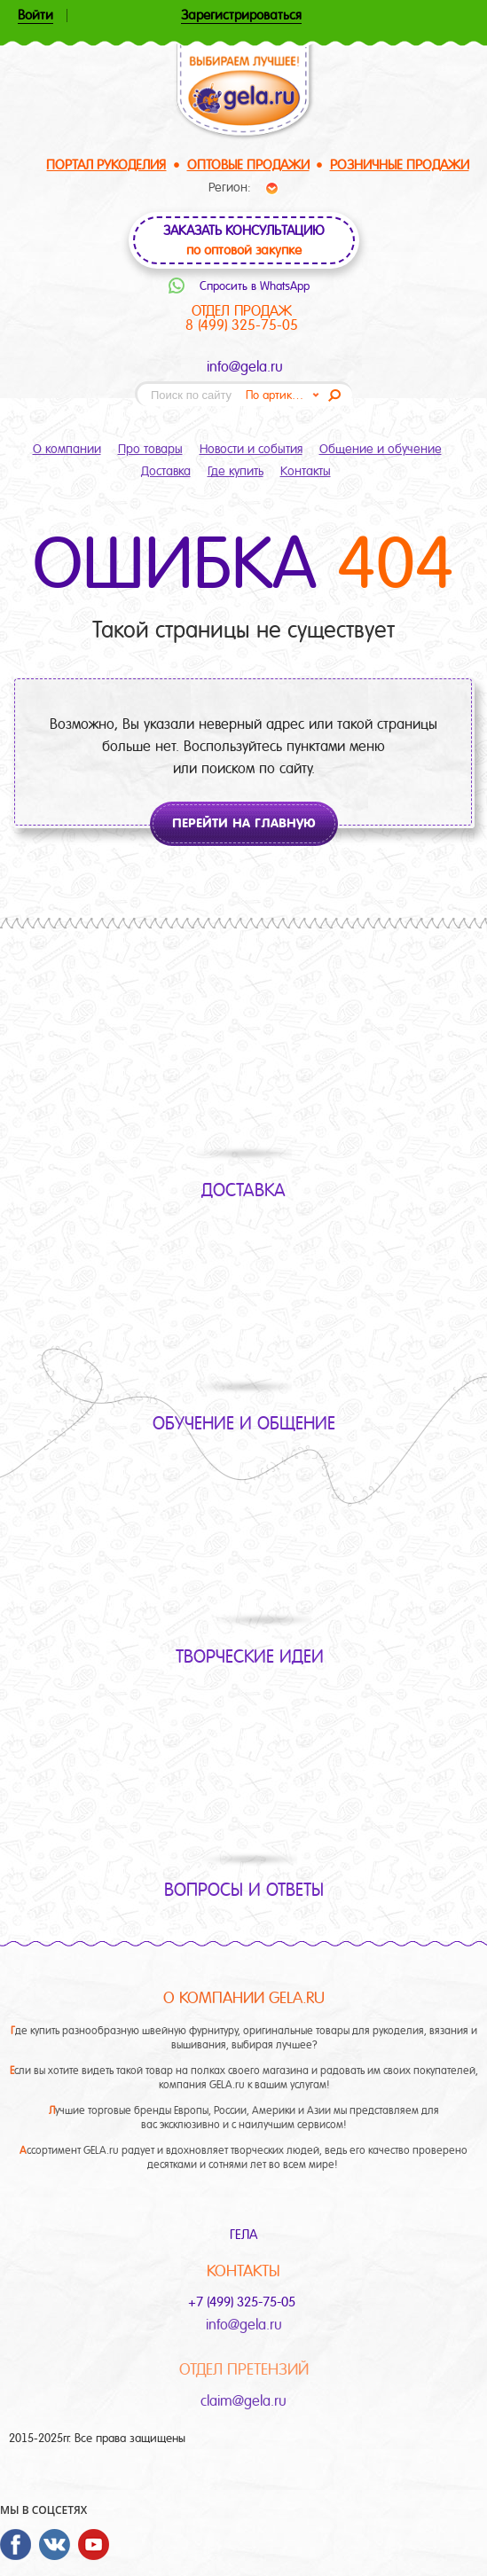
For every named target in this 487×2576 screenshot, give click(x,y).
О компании (67, 449)
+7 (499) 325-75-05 (243, 2302)
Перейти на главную (244, 823)
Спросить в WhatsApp (255, 286)
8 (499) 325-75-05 (241, 325)
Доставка (166, 471)
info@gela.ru (245, 366)
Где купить (235, 471)
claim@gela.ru (243, 2400)
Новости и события (251, 449)
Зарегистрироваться (241, 16)
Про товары (150, 449)
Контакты (305, 471)
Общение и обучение (380, 449)
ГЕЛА (243, 2235)
